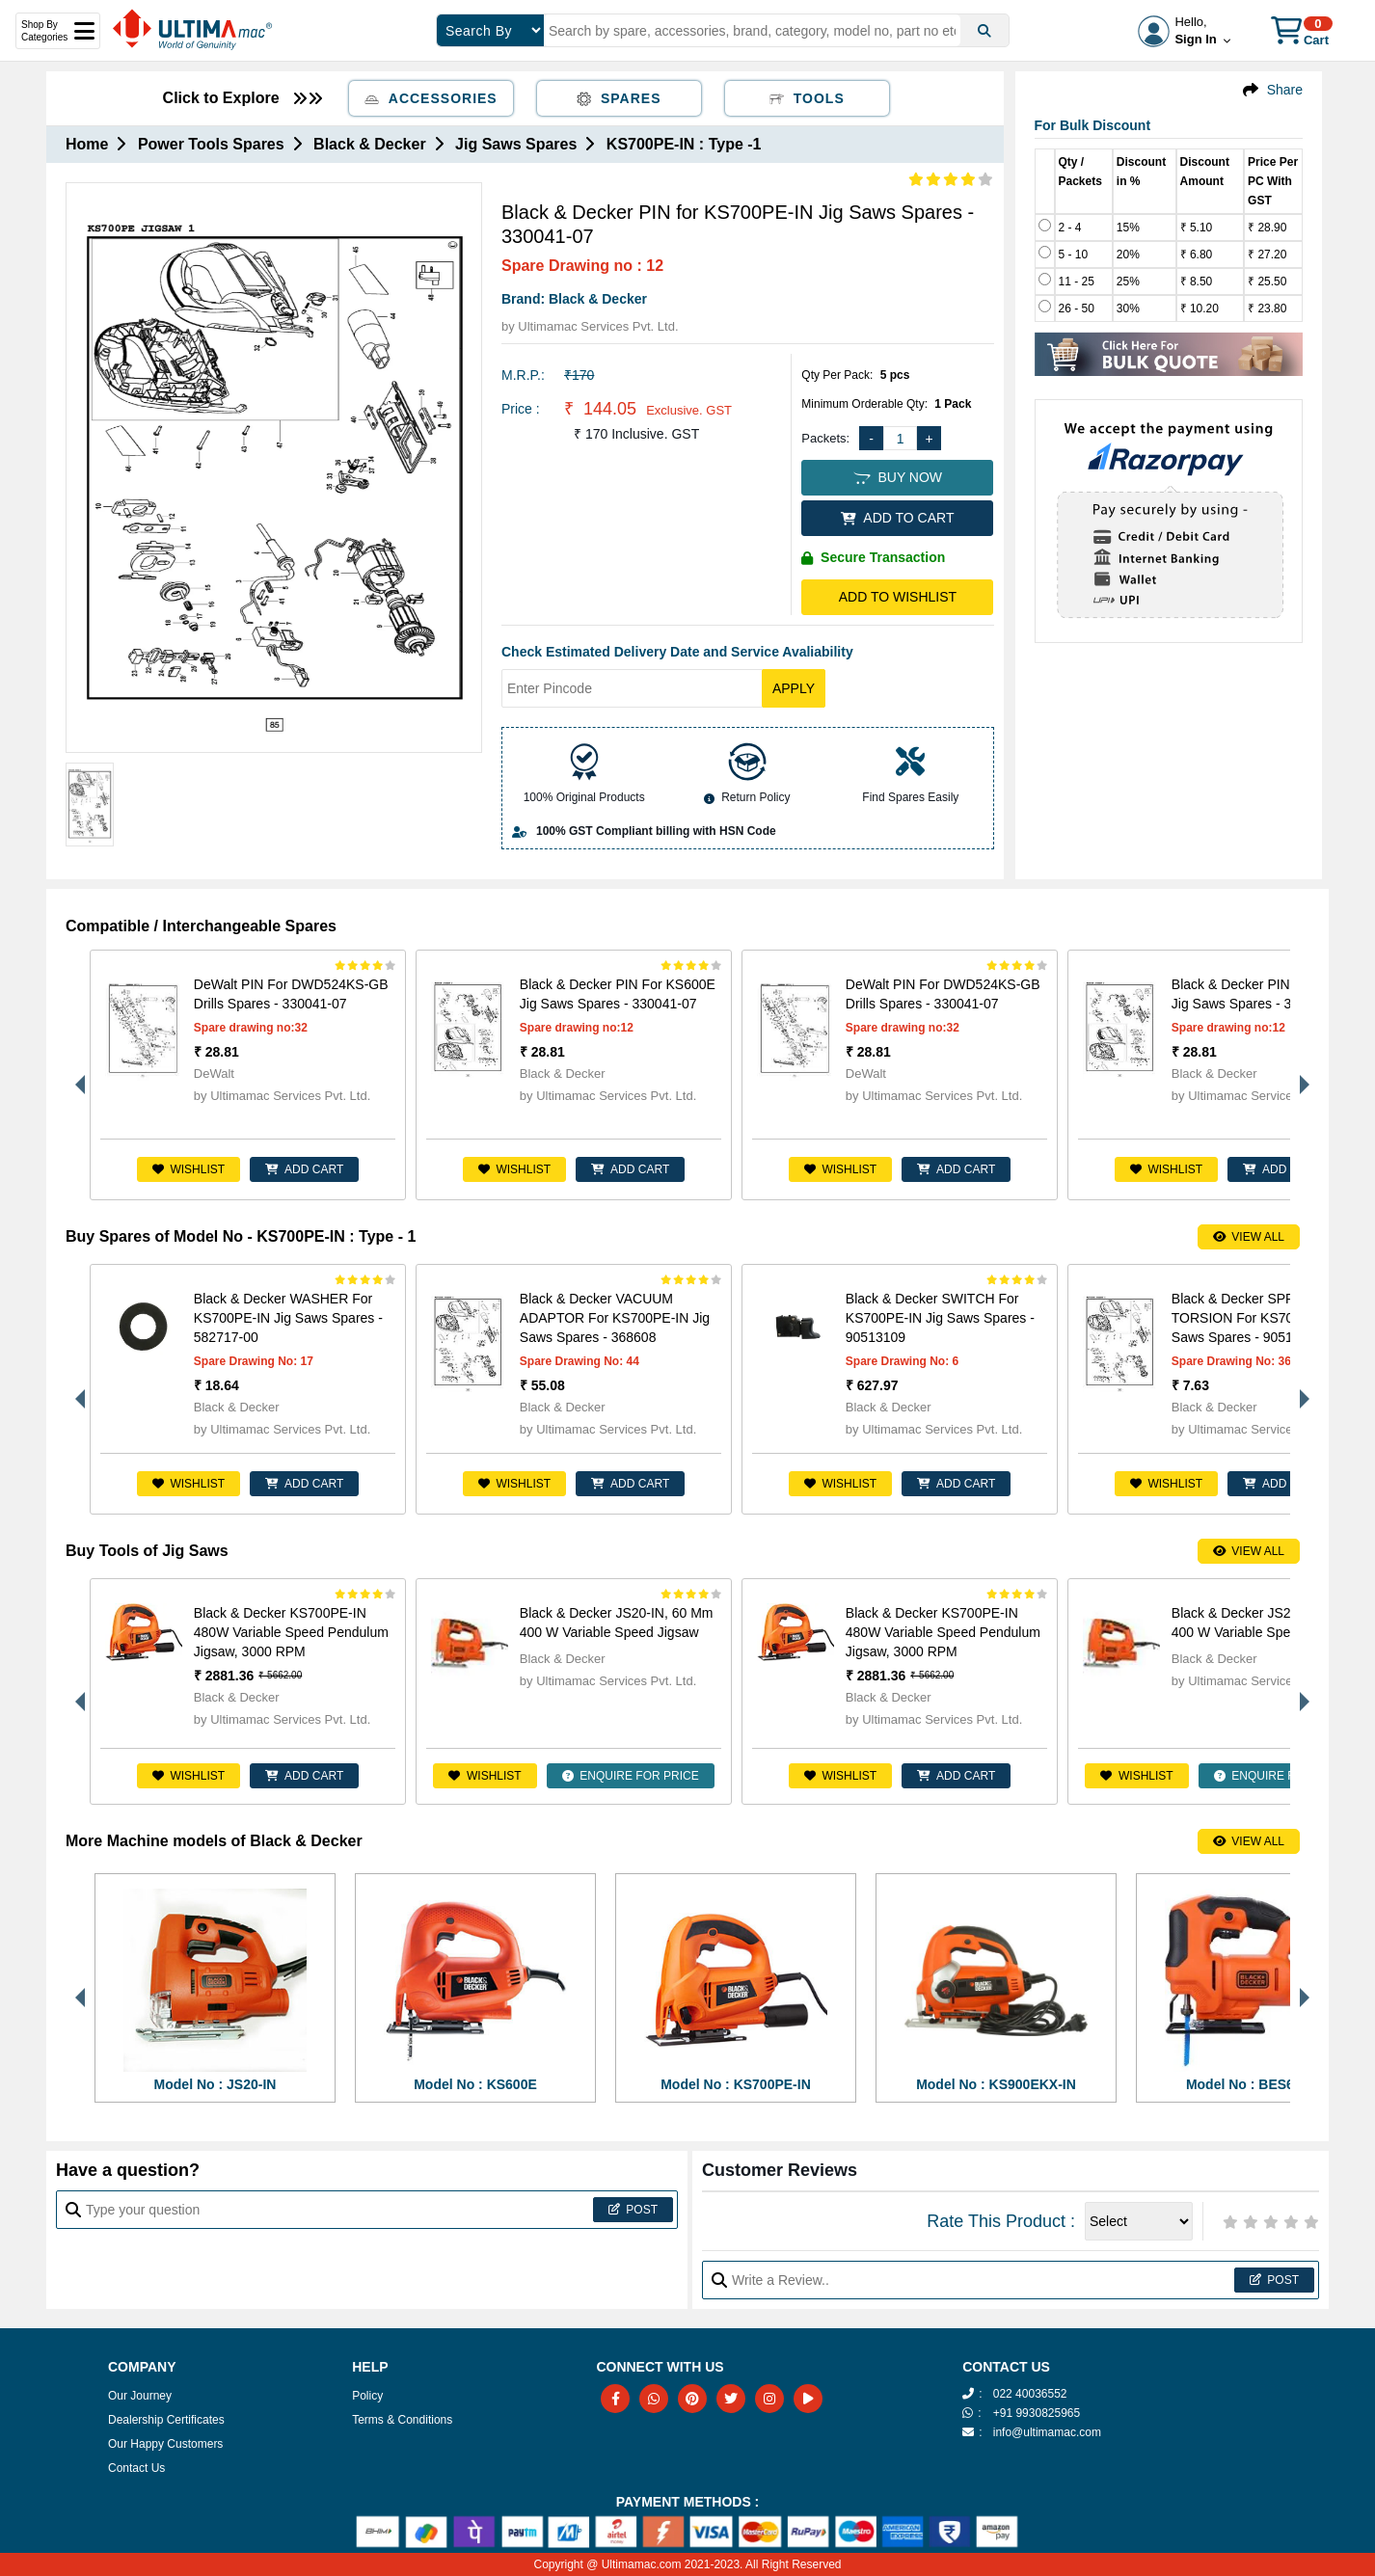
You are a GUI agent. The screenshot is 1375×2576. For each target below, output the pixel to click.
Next (1299, 1075)
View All (1248, 1237)
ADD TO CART (897, 517)
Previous (75, 1075)
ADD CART (304, 1169)
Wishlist (188, 1169)
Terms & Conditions (402, 2420)
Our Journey (140, 2395)
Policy (367, 2395)
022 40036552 (1030, 2394)
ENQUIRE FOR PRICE (630, 1776)
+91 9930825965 (1036, 2413)
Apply (793, 688)
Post (633, 2209)
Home (87, 144)
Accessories (431, 98)
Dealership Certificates (166, 2420)
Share (1285, 89)
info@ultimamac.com (1047, 2432)
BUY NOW (897, 477)
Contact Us (136, 2468)
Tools (807, 98)
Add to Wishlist (898, 596)
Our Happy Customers (165, 2444)
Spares (619, 98)
